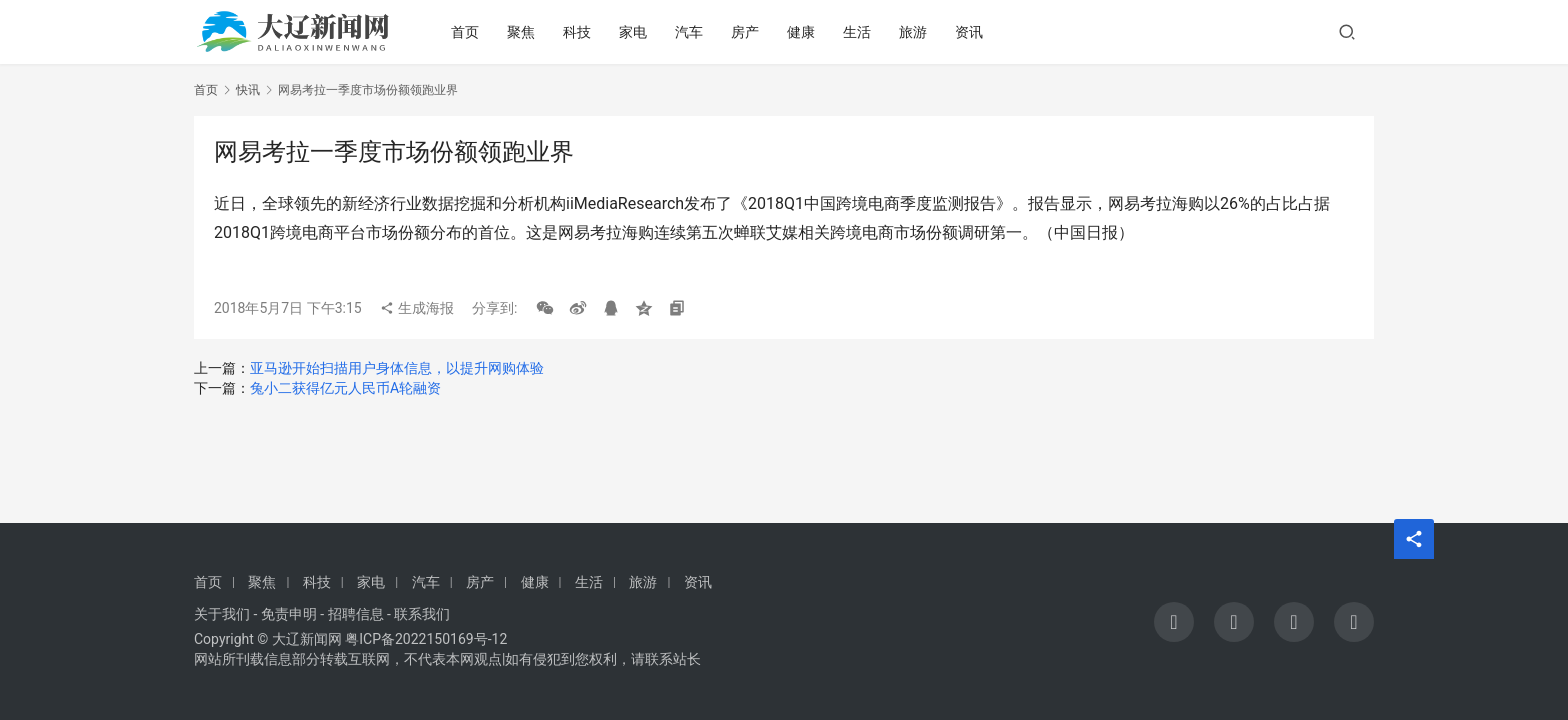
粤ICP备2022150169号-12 (426, 639)
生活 (858, 32)
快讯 (248, 90)
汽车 (690, 32)
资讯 (970, 32)
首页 (466, 32)
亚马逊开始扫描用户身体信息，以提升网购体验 (397, 368)
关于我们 (222, 614)
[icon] (1174, 622)
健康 (802, 32)
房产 (746, 32)
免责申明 (289, 614)
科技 (578, 32)
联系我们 (422, 614)
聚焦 (522, 32)
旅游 (914, 32)
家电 (634, 32)
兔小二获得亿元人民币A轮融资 (345, 388)
